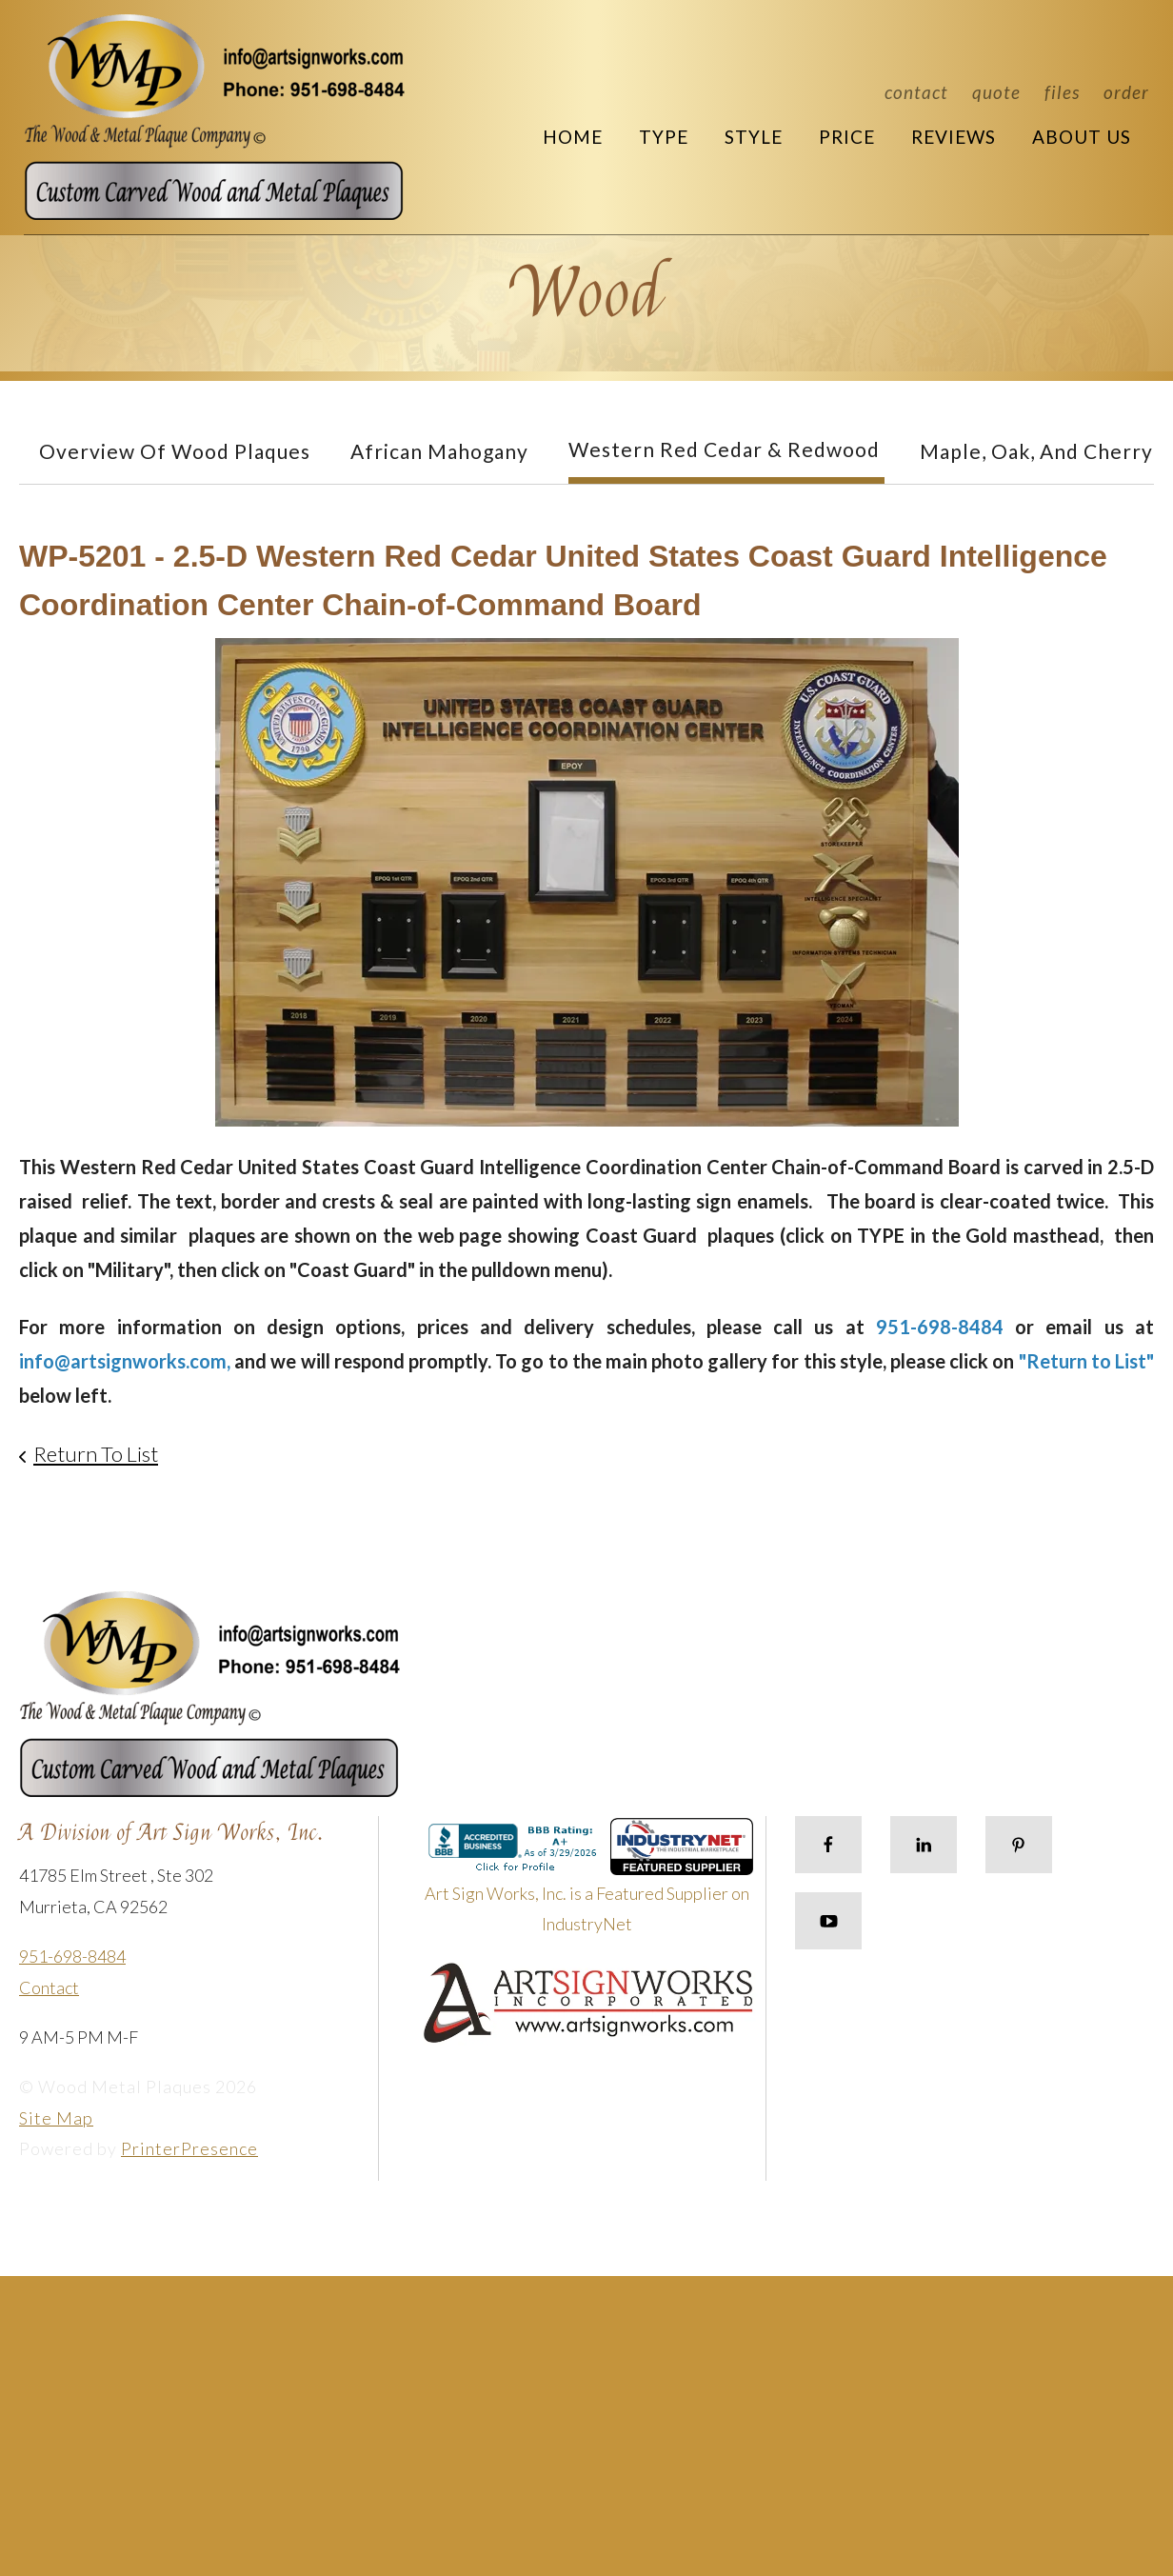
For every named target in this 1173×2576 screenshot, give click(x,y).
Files (1062, 92)
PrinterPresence (189, 2148)
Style (754, 137)
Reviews (953, 137)
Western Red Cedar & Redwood (724, 449)
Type (663, 137)
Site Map (56, 2117)
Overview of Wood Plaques (174, 451)
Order (1126, 92)
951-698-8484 (72, 1956)
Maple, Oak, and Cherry (1036, 451)
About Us (1081, 137)
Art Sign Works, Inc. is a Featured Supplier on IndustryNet (589, 1884)
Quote (996, 92)
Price (847, 137)
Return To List (95, 1454)
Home (573, 137)
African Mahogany (439, 451)
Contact (916, 92)
